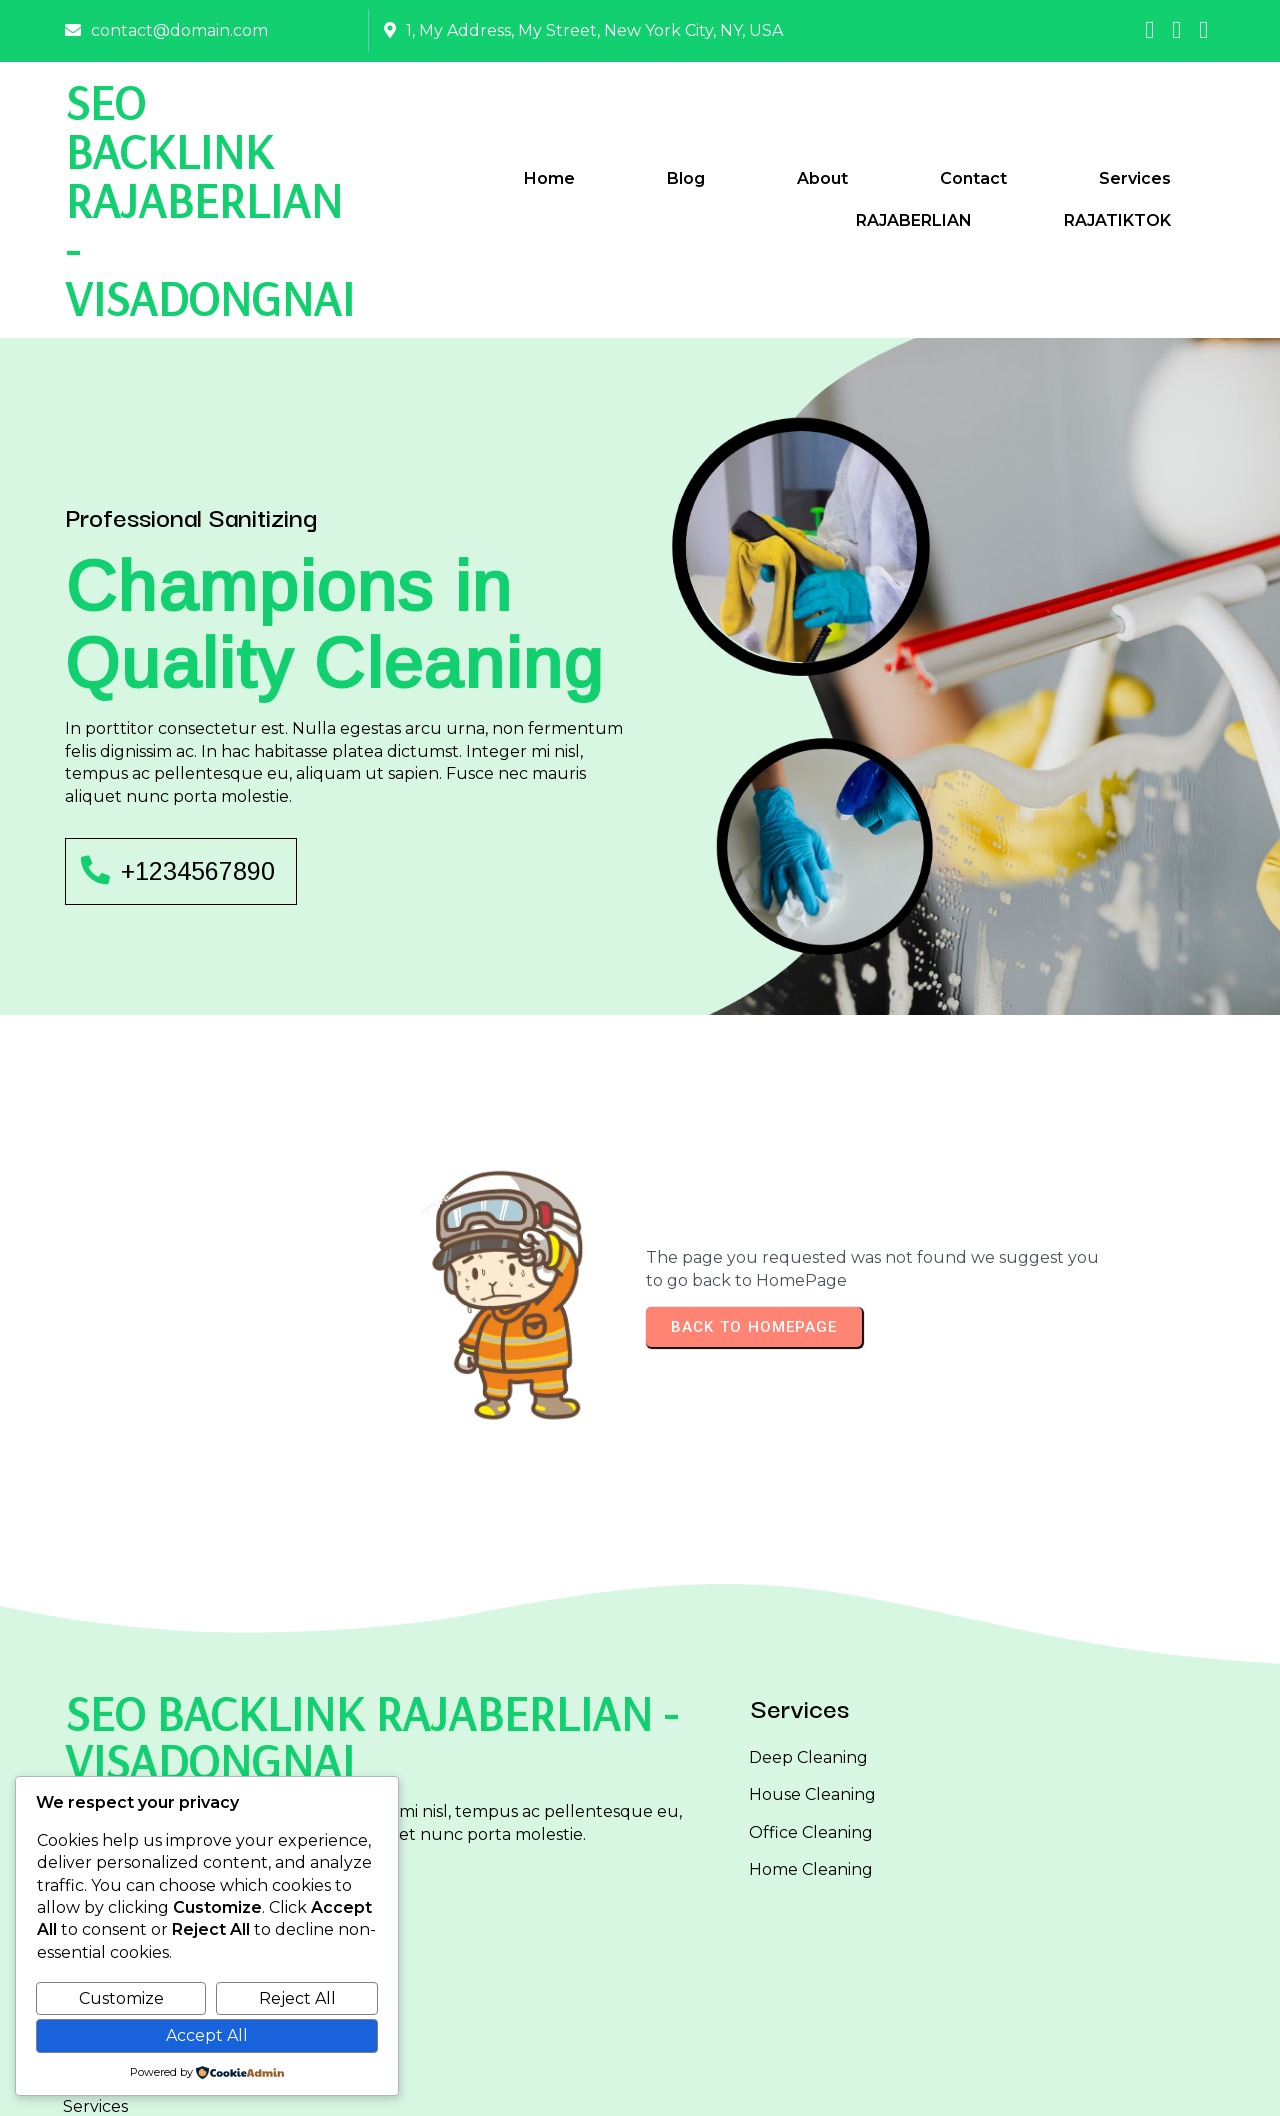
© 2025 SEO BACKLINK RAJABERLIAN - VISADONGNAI (640, 2083)
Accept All (207, 2035)
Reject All (297, 1998)
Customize (121, 1998)
